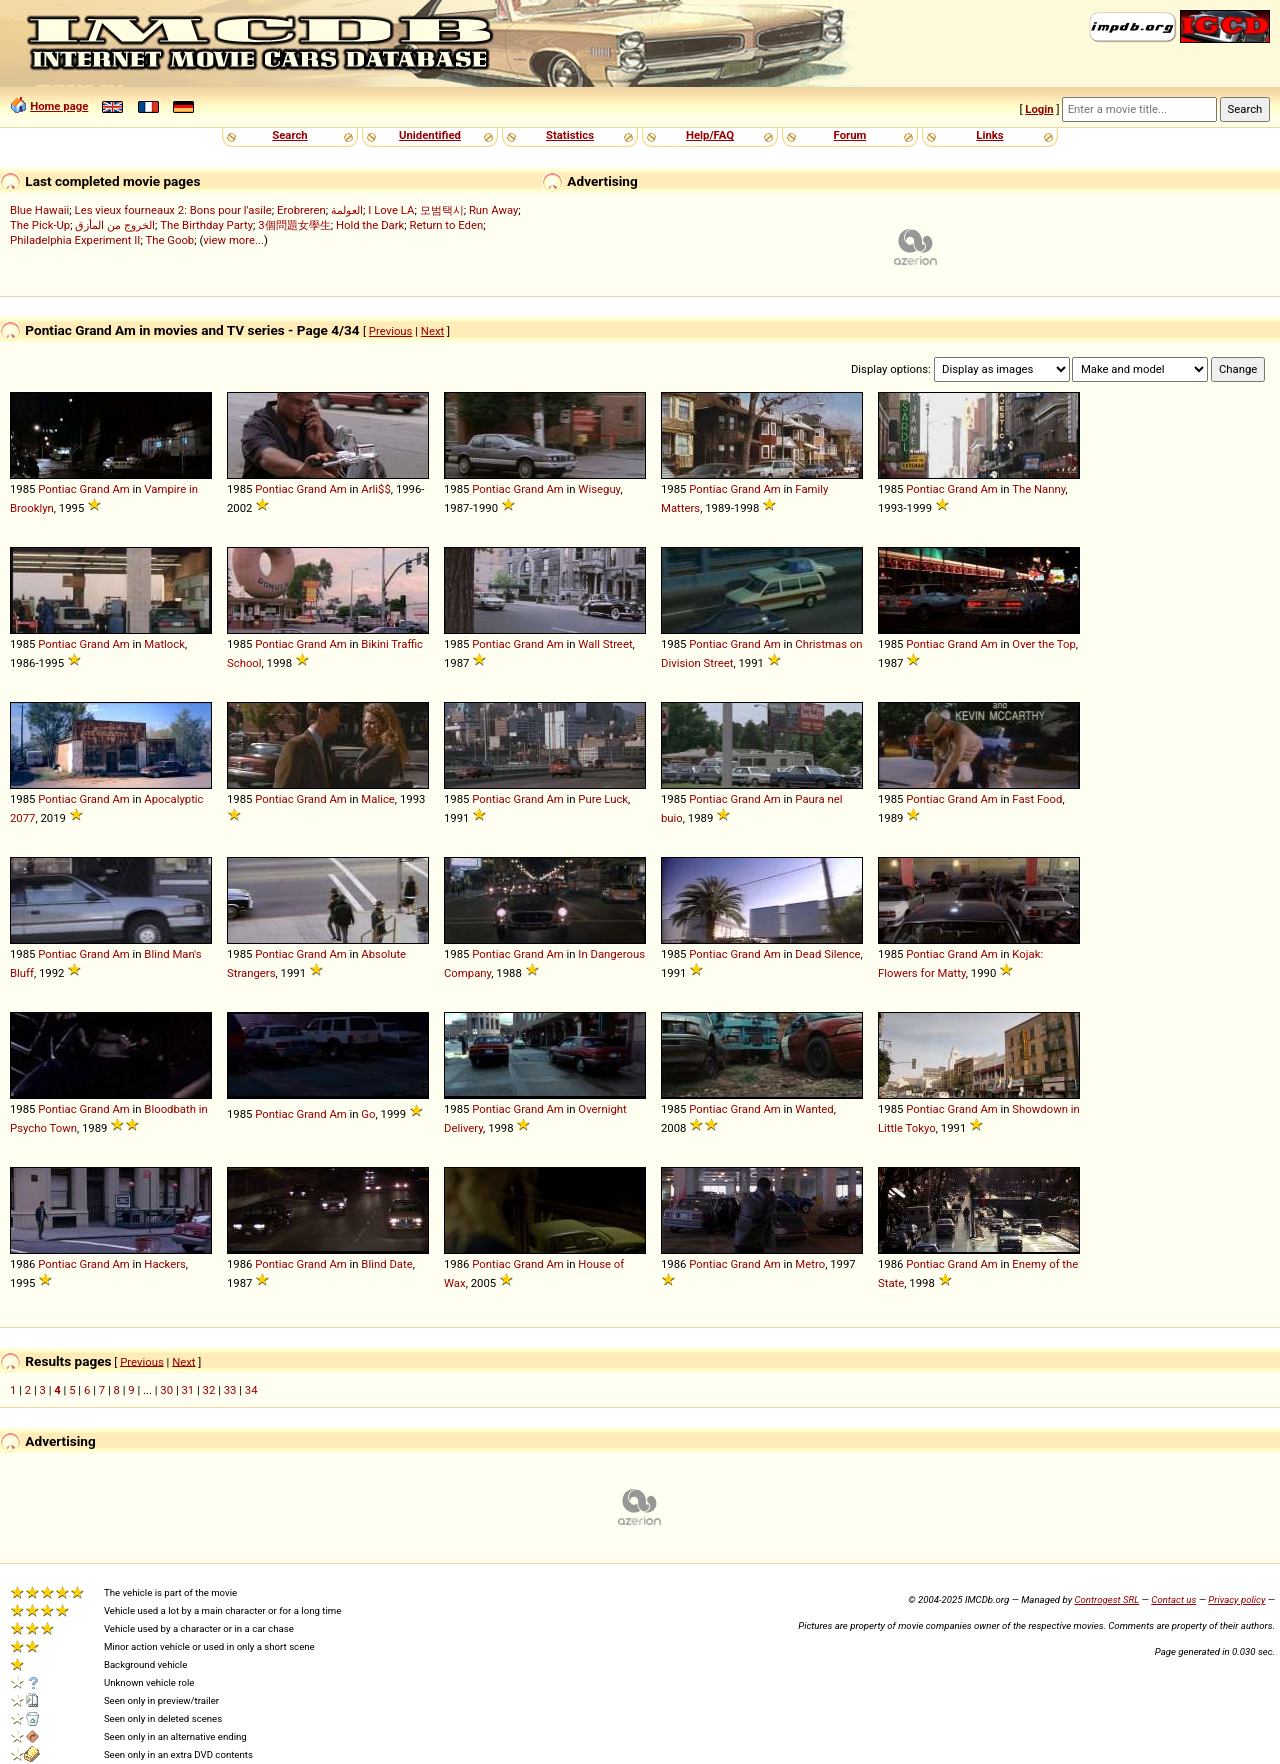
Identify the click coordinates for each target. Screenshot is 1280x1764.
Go (368, 1114)
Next (432, 331)
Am (120, 489)
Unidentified (430, 135)
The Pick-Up (40, 225)
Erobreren (301, 210)
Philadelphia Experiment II (75, 240)
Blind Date (386, 1264)
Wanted (814, 1109)
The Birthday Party (206, 225)
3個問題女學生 (294, 225)
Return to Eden (447, 225)
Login (1039, 109)
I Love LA (391, 210)
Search (289, 135)
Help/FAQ (710, 135)
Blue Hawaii (39, 210)
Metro (810, 1264)
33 (230, 1390)
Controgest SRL (1106, 1599)
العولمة (347, 210)
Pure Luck (603, 799)
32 (209, 1390)
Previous (391, 331)
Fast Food (1037, 799)
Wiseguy (599, 489)
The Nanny (1038, 489)
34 (251, 1390)
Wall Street (605, 644)
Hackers (165, 1264)
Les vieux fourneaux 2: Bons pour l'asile (173, 210)
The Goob (169, 240)
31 (187, 1390)
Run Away (493, 210)
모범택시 (442, 210)
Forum (850, 135)
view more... (233, 240)
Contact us (1173, 1599)
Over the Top (1043, 644)
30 (166, 1390)
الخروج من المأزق (115, 225)
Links (989, 135)
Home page (59, 106)
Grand (94, 489)
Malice (378, 799)
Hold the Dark (370, 225)
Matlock (164, 644)
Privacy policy (1236, 1599)
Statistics (570, 135)
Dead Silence (827, 954)
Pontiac (57, 489)
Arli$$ (375, 489)
